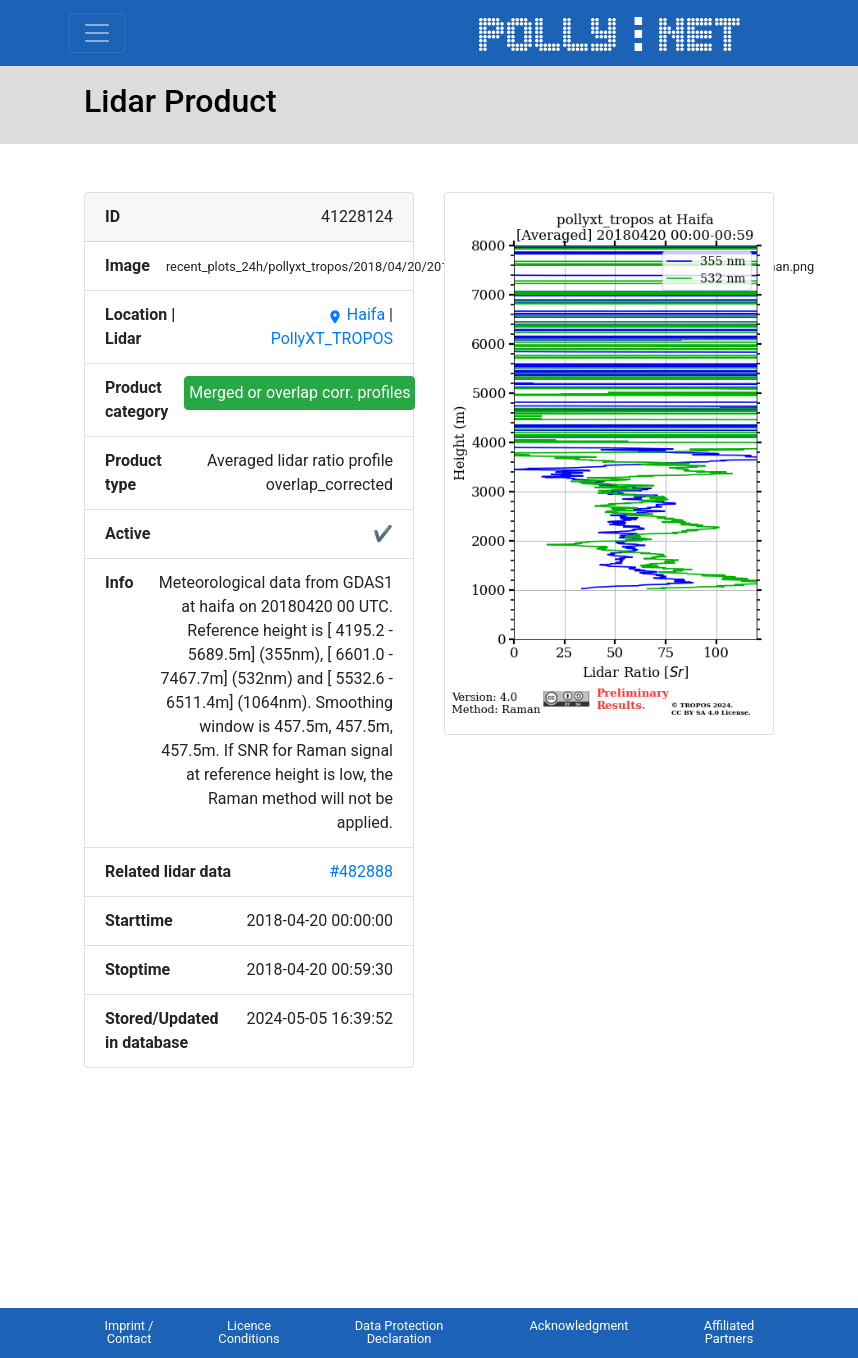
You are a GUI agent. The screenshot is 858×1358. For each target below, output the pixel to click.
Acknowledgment (578, 1325)
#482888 (361, 871)
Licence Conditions (248, 1332)
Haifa (356, 314)
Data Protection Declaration (399, 1332)
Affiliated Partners (729, 1332)
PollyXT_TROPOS (332, 338)
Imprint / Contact (128, 1332)
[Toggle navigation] (97, 33)
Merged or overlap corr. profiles (299, 392)
